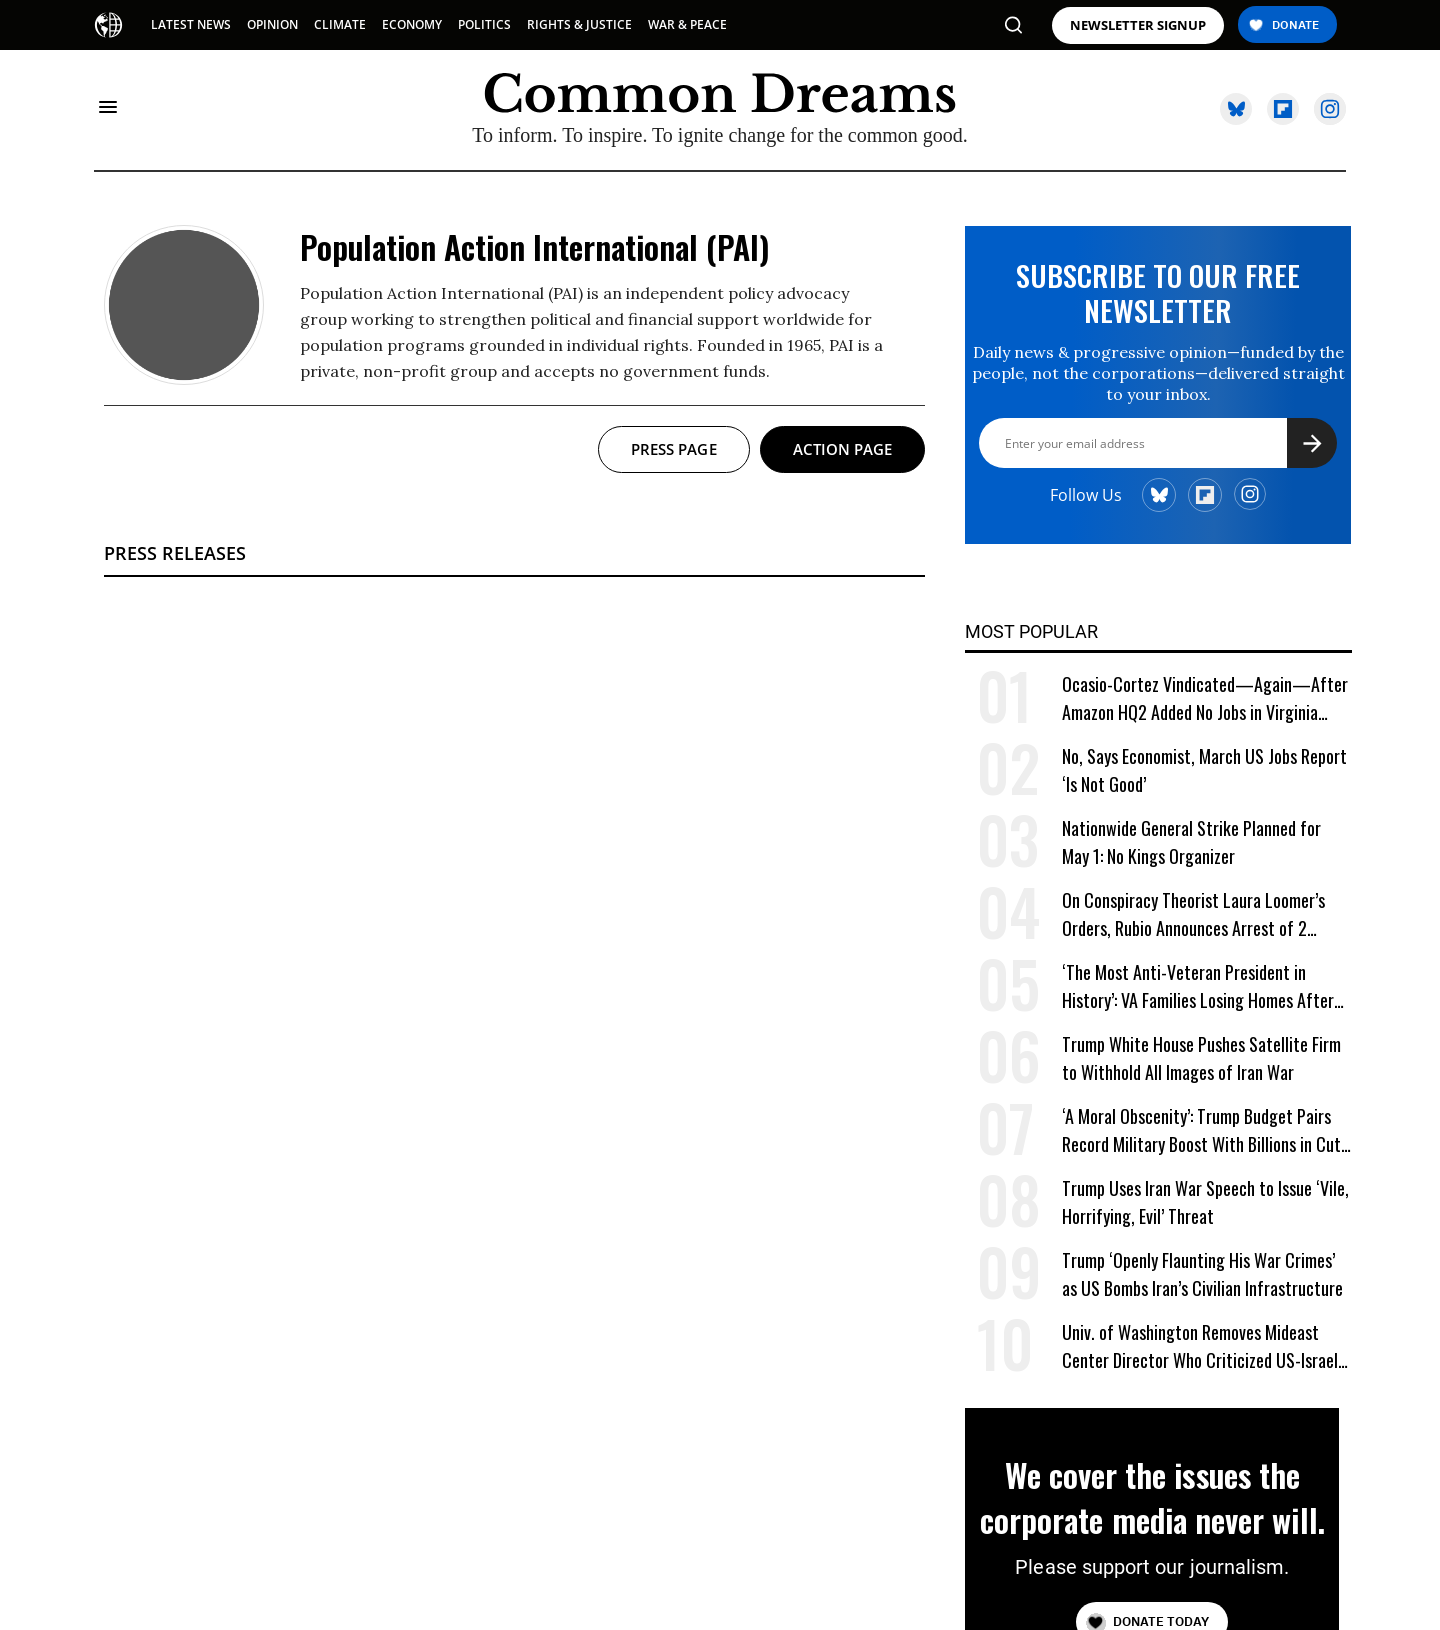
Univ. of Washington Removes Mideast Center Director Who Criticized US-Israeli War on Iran (1202, 1346)
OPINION (272, 24)
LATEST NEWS (191, 24)
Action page (843, 449)
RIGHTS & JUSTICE (579, 24)
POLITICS (484, 24)
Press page (674, 449)
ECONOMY (412, 24)
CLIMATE (340, 24)
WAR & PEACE (687, 24)
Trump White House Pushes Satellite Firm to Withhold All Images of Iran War (1201, 1058)
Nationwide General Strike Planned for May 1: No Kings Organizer (1191, 842)
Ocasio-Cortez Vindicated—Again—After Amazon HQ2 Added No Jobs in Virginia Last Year (1205, 698)
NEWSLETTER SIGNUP (1138, 25)
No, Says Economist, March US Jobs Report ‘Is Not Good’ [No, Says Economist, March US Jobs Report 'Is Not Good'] (1204, 770)
